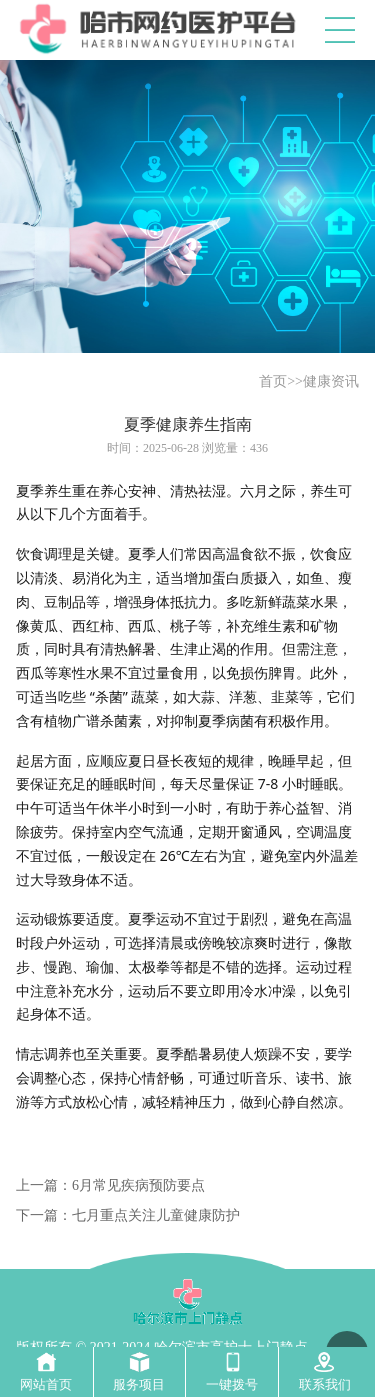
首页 (273, 381)
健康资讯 (331, 381)
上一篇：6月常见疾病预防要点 (110, 1185)
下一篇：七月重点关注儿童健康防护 (128, 1215)
